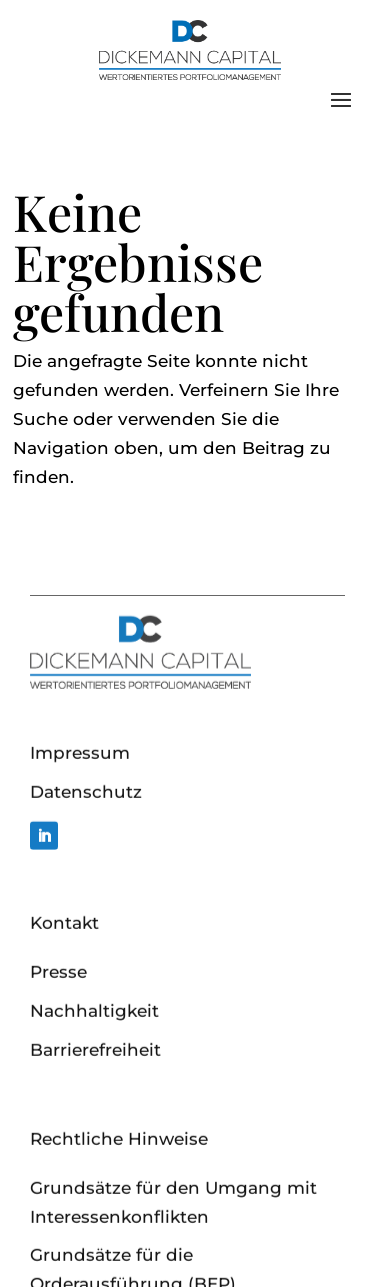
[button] (36, 1251)
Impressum (80, 832)
